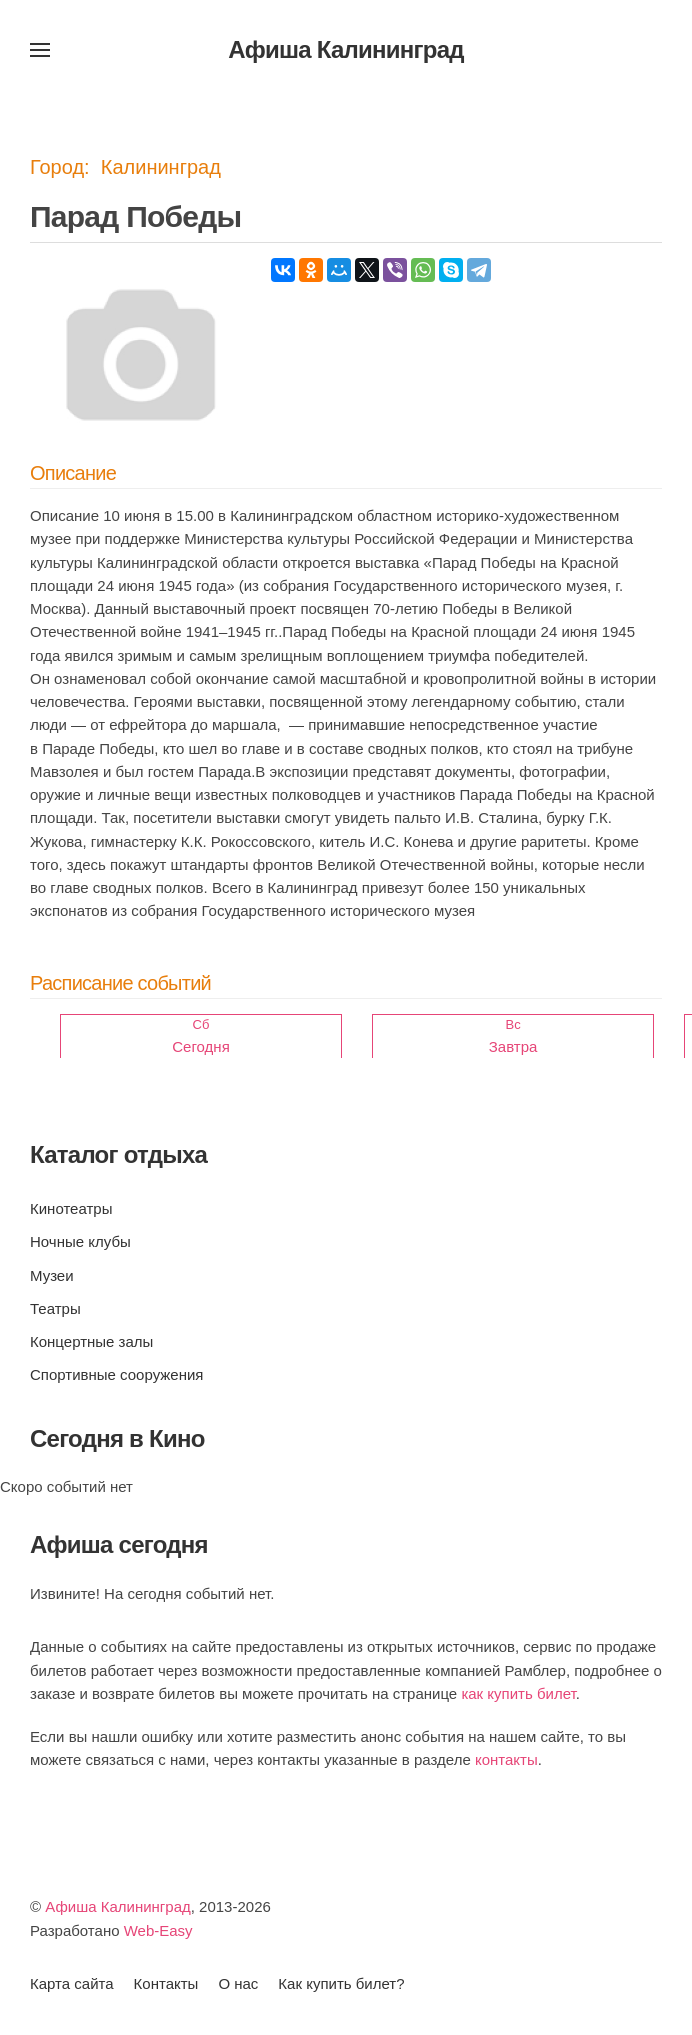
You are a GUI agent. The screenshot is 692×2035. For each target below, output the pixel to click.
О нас (238, 1983)
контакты (506, 1759)
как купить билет (518, 1693)
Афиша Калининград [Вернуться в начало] (346, 49)
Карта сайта (72, 1983)
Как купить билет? (341, 1983)
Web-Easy (158, 1930)
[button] (40, 50)
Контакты (166, 1983)
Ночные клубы (80, 1241)
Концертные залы (91, 1341)
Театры (55, 1308)
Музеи (52, 1275)
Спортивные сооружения (116, 1374)
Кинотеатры (71, 1208)
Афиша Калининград (118, 1906)
